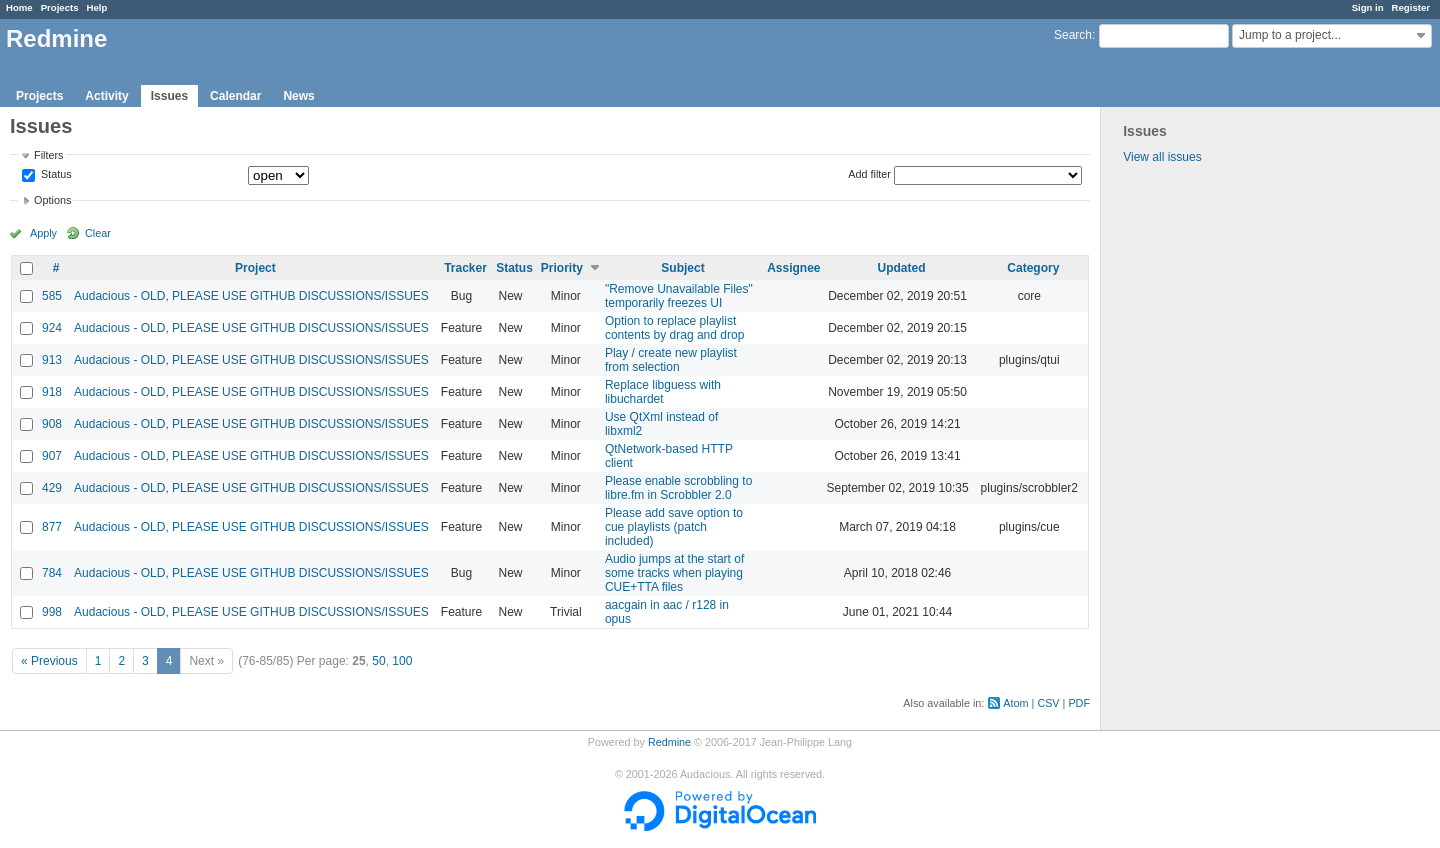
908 (52, 424)
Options (52, 200)
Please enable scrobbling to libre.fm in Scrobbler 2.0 (678, 488)
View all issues (1162, 157)
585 (52, 296)
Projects (60, 7)
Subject (682, 268)
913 (52, 360)
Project (255, 268)
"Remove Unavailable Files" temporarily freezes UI (679, 296)
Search (1073, 35)
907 (52, 456)
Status (55, 175)
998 (52, 612)
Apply (43, 233)
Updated (902, 268)
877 (52, 527)
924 (52, 328)
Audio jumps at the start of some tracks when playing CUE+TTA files (674, 573)
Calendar (235, 96)
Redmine (669, 742)
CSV (1048, 703)
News (298, 96)
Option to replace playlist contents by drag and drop (674, 328)
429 (52, 488)
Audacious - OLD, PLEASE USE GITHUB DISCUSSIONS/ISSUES (251, 296)
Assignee (793, 268)
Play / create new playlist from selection (671, 360)
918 (52, 392)
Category (1033, 268)
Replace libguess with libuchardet (663, 392)
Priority (562, 268)
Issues (169, 96)
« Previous (49, 661)
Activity (106, 96)
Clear (98, 233)
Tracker (465, 268)
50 (378, 661)
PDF (1079, 703)
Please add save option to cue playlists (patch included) (674, 527)
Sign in (1368, 7)
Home (19, 7)
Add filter (869, 174)
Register (1411, 7)
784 (52, 573)
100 (402, 661)
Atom (1015, 703)
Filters (48, 155)
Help (97, 7)
